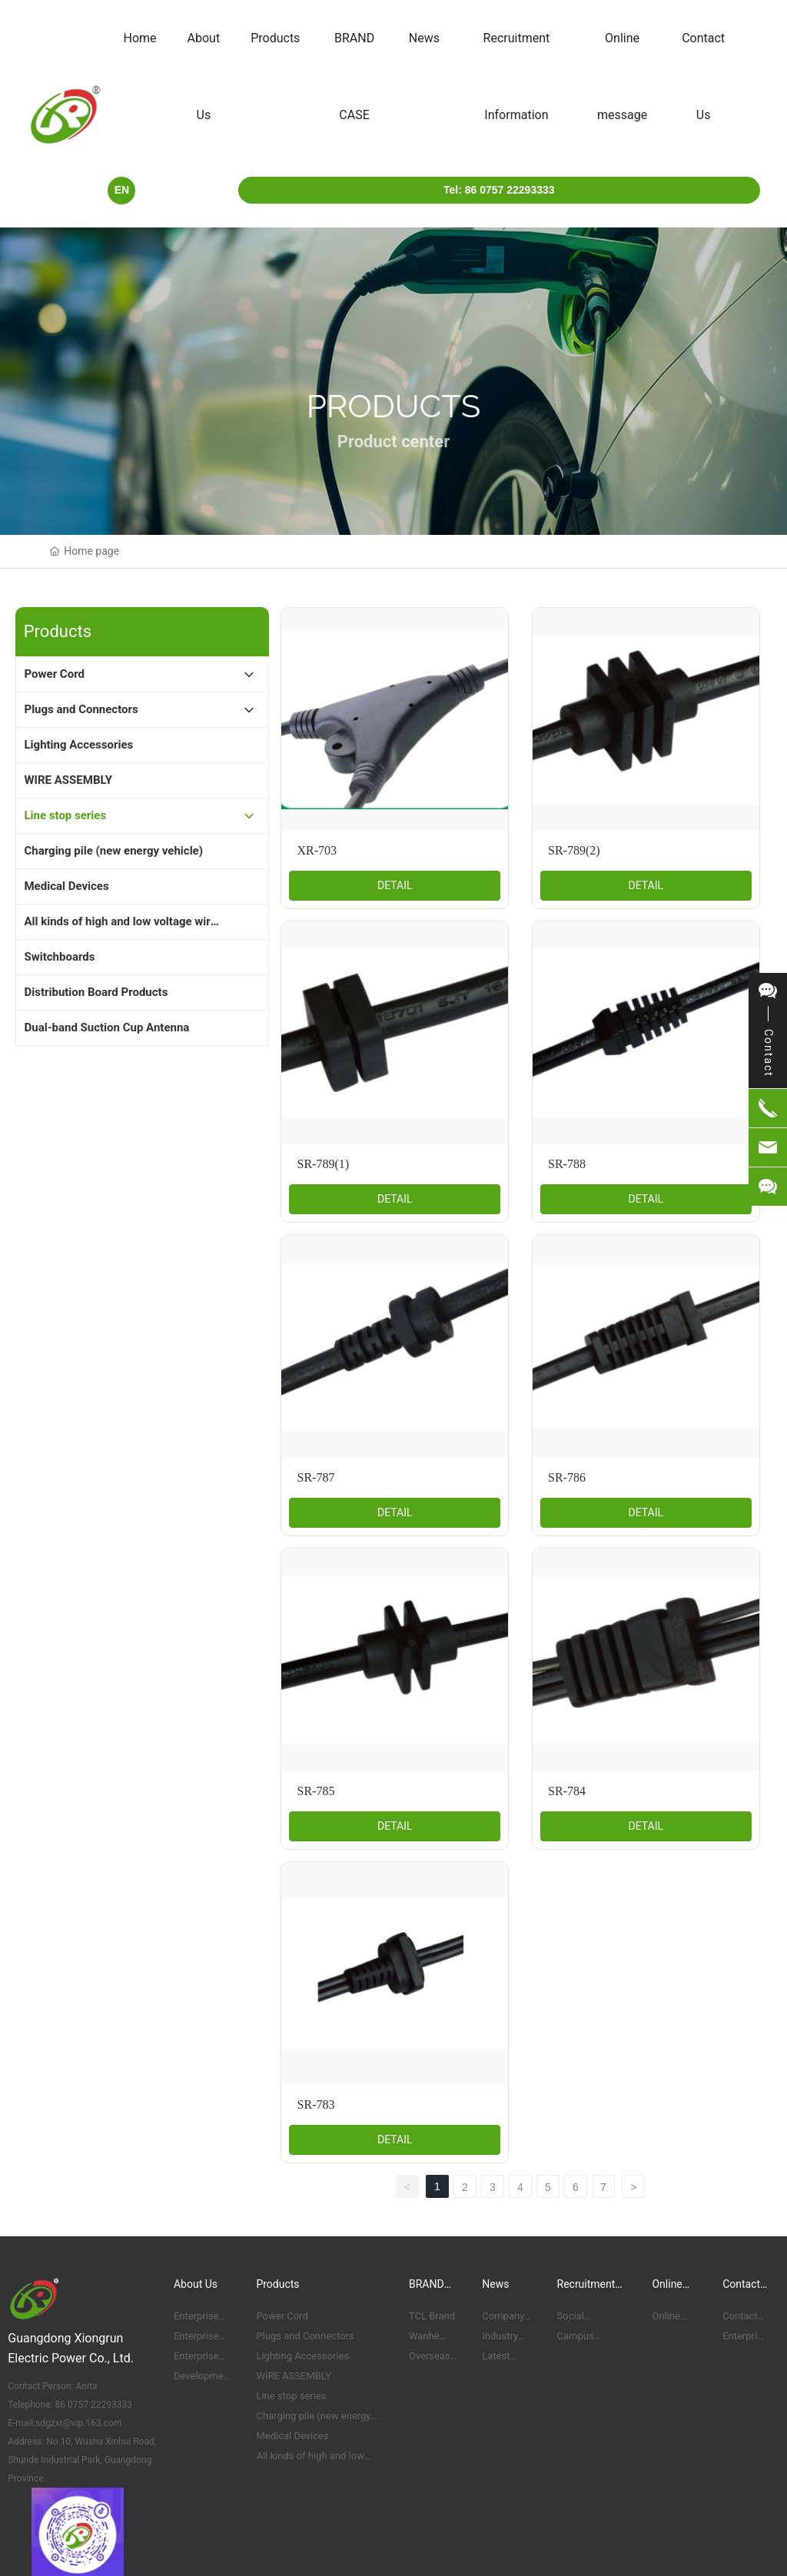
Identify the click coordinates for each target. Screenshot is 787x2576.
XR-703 (317, 850)
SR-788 (567, 1163)
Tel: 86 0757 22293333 (499, 190)
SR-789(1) (323, 1163)
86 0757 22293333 (92, 2404)
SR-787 (315, 1477)
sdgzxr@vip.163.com (78, 2423)
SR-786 (567, 1477)
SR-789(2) (574, 850)
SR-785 (315, 1791)
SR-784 (567, 1791)
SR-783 (315, 2104)
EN (122, 190)
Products (394, 406)
